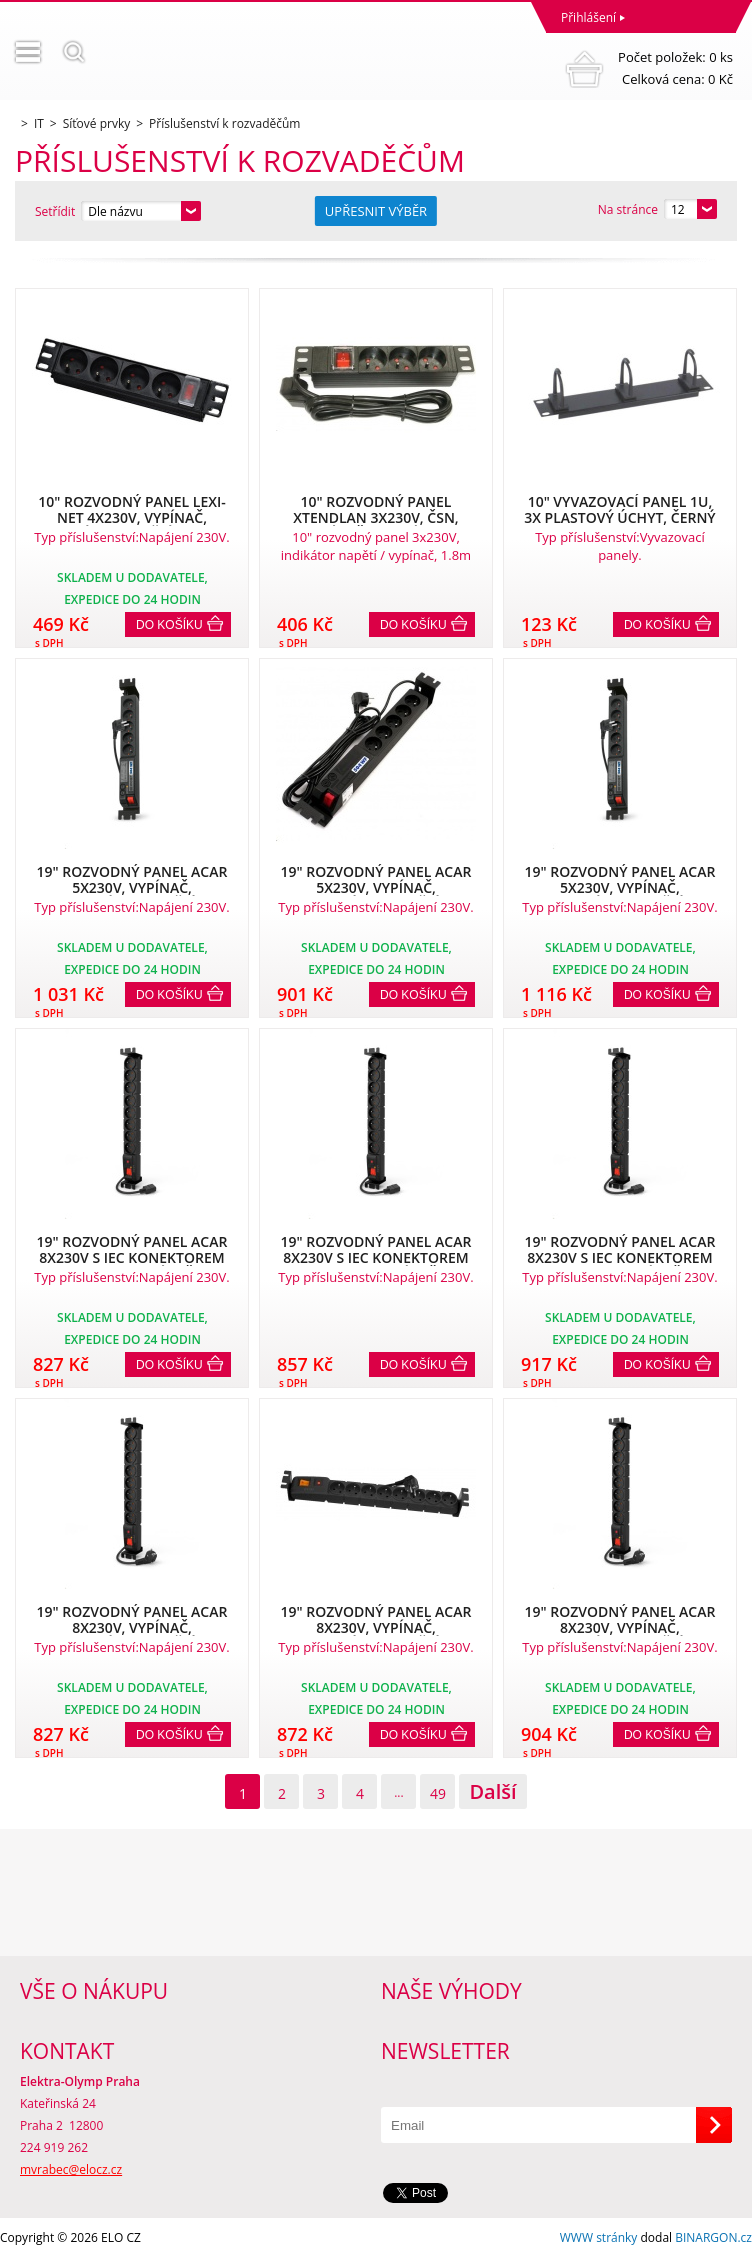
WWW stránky (599, 2237)
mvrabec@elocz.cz (71, 2169)
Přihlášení (588, 17)
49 (438, 1793)
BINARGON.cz (713, 2237)
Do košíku (169, 625)
